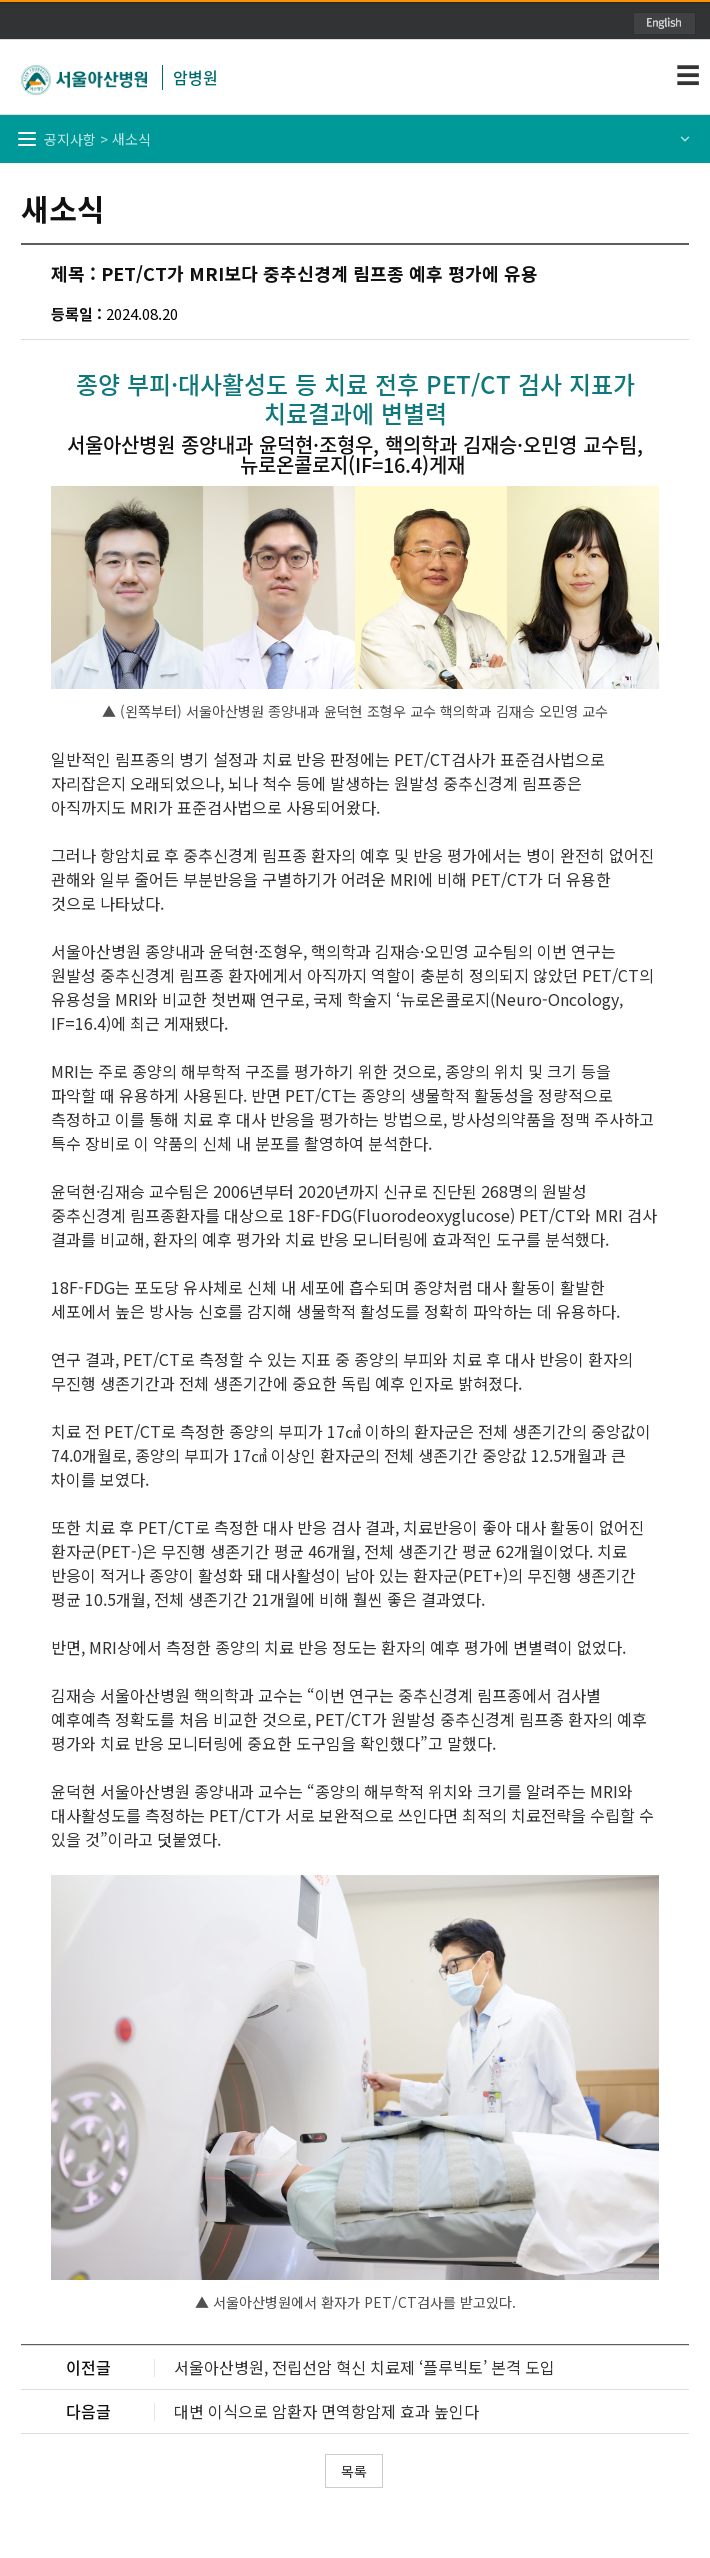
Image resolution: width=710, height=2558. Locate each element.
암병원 (195, 77)
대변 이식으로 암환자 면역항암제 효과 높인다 (326, 2411)
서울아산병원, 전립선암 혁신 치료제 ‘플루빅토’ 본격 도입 (364, 2367)
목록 (354, 2471)
